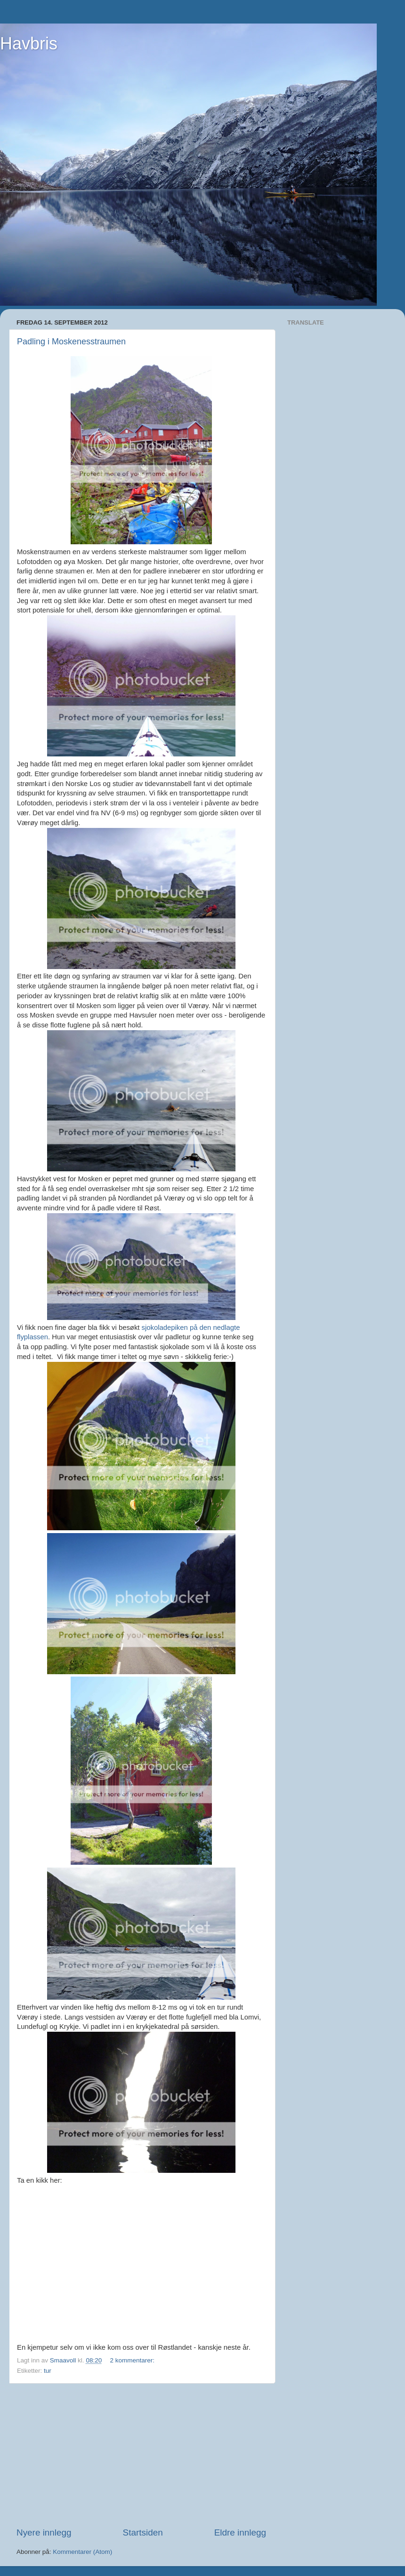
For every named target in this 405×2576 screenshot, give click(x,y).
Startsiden (143, 2532)
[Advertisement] (141, 2455)
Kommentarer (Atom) (82, 2551)
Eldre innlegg (240, 2532)
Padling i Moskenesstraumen (71, 341)
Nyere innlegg (44, 2532)
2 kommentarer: (133, 2360)
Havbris (28, 43)
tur (47, 2370)
